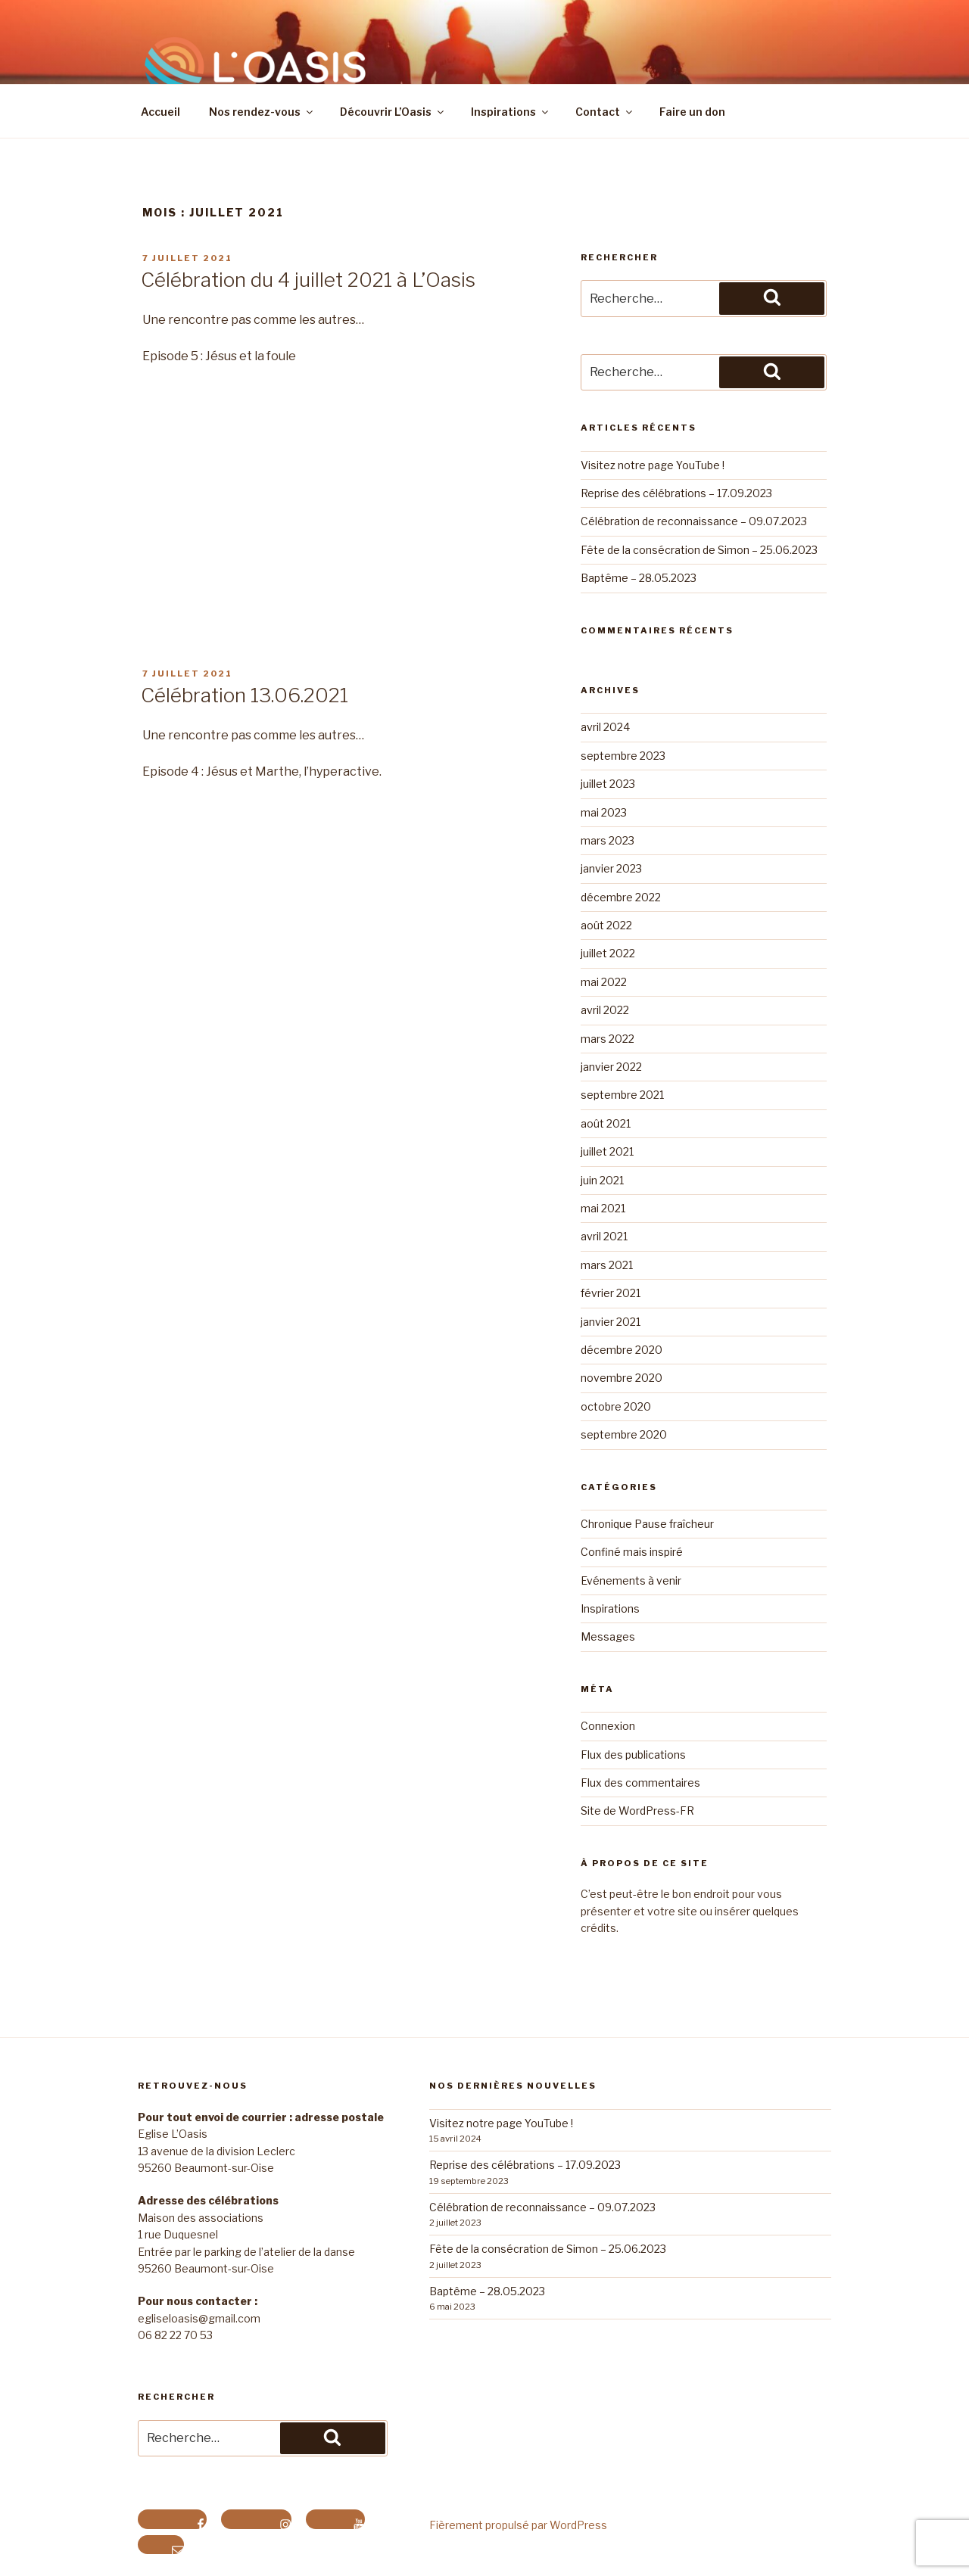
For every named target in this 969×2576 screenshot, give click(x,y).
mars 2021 (607, 1264)
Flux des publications (633, 1754)
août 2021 (606, 1123)
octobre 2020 (616, 1406)
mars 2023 (607, 840)
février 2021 (610, 1292)
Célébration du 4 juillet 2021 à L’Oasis (308, 279)
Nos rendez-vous (262, 111)
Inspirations (510, 111)
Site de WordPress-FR (637, 1810)
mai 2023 (604, 812)
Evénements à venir (631, 1580)
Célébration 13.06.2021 (244, 695)
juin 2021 (602, 1180)
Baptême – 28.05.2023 (638, 577)
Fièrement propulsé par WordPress (518, 2524)
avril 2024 (605, 726)
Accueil (160, 111)
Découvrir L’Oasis (393, 111)
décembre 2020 (621, 1349)
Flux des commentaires (640, 1782)
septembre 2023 (623, 755)
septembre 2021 (622, 1094)
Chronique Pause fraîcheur (647, 1523)
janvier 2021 (610, 1321)
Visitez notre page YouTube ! (652, 465)
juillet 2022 (608, 953)
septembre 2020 (624, 1434)
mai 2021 (603, 1208)
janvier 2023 (611, 868)
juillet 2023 (608, 783)
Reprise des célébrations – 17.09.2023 (676, 493)
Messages (608, 1636)
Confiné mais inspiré (632, 1551)
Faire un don (692, 111)
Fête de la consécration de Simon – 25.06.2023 (699, 549)
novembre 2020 (621, 1377)
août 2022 (606, 925)
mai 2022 (604, 981)
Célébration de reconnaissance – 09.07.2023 (694, 521)
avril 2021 (604, 1236)
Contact (604, 111)
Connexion (608, 1725)
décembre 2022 (621, 897)
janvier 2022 (611, 1066)
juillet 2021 (607, 1151)
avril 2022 (605, 1009)
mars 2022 (607, 1038)
